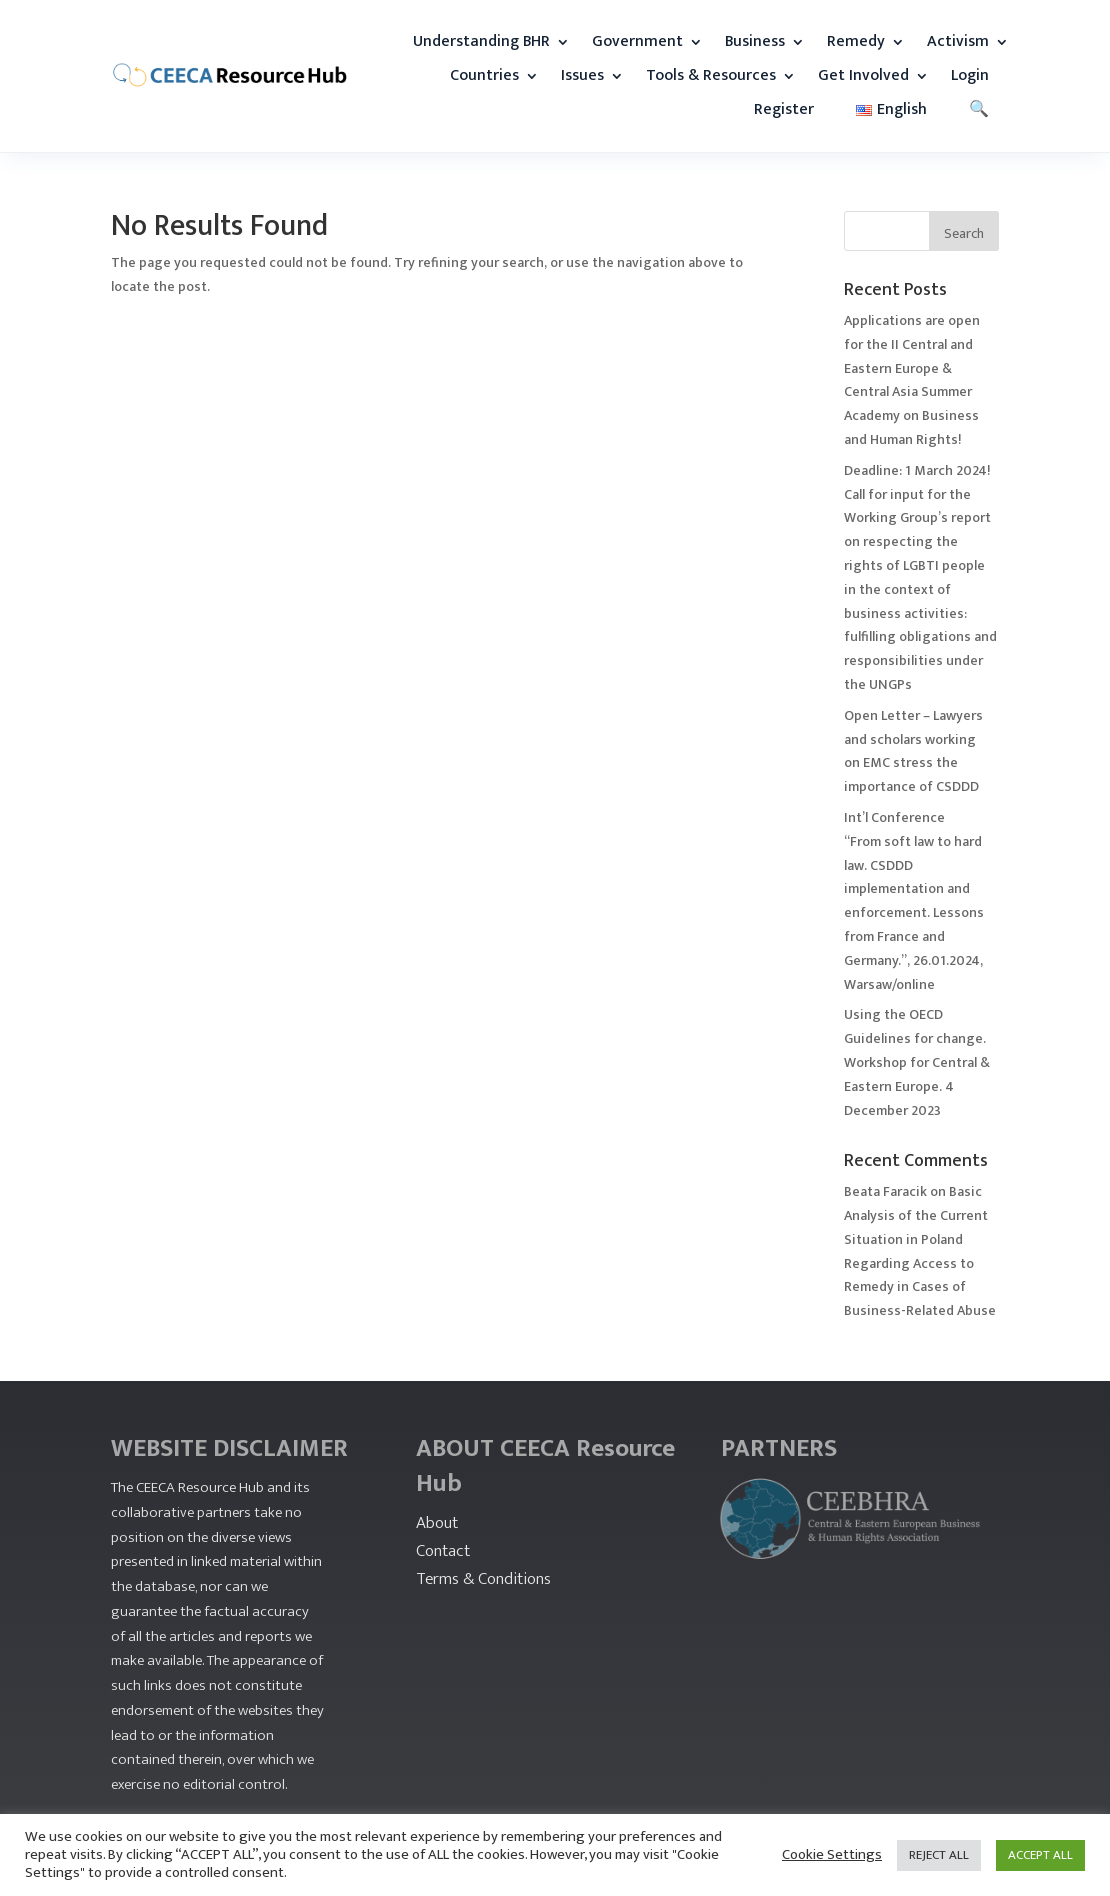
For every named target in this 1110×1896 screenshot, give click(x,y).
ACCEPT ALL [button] (1040, 1855)
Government (637, 41)
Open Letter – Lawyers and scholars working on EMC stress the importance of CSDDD (913, 751)
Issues (582, 75)
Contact (443, 1551)
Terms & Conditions (483, 1579)
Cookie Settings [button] (832, 1855)
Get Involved (863, 75)
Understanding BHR (481, 41)
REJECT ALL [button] (939, 1855)
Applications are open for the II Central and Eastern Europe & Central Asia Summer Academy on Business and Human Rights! (912, 380)
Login (970, 75)
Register (784, 109)
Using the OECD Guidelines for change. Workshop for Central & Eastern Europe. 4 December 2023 (917, 1062)
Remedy (856, 41)
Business (755, 41)
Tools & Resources (711, 75)
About (437, 1523)
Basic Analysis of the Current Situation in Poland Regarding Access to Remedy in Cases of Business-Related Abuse (920, 1251)
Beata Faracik (885, 1191)
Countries (484, 75)
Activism (958, 41)
